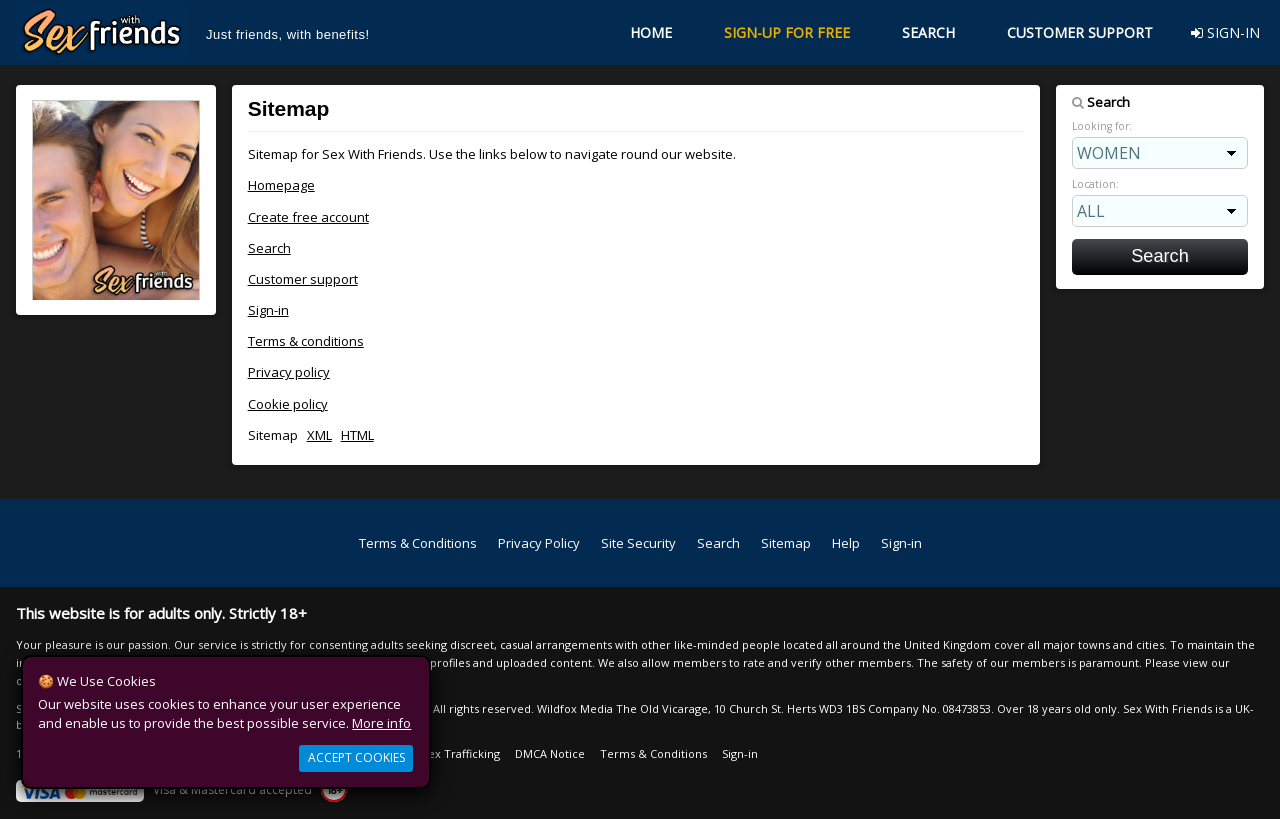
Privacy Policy (539, 543)
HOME (651, 32)
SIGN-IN (1225, 32)
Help (846, 543)
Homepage (281, 185)
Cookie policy (288, 404)
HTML (357, 435)
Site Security (638, 543)
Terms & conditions (306, 341)
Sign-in (268, 310)
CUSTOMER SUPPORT (1080, 32)
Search (269, 248)
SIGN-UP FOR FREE (787, 32)
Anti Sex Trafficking (449, 753)
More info (381, 723)
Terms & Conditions (418, 543)
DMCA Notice (550, 753)
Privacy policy (289, 372)
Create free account (308, 217)
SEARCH (928, 32)
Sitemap (786, 543)
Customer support (303, 279)
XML (319, 435)
